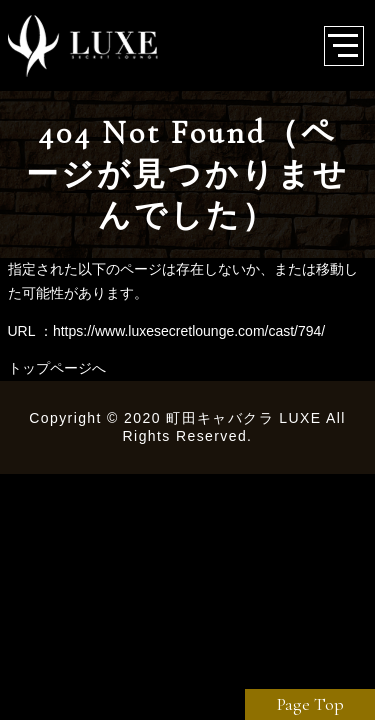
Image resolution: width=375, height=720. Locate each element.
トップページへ (57, 368)
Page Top (310, 704)
